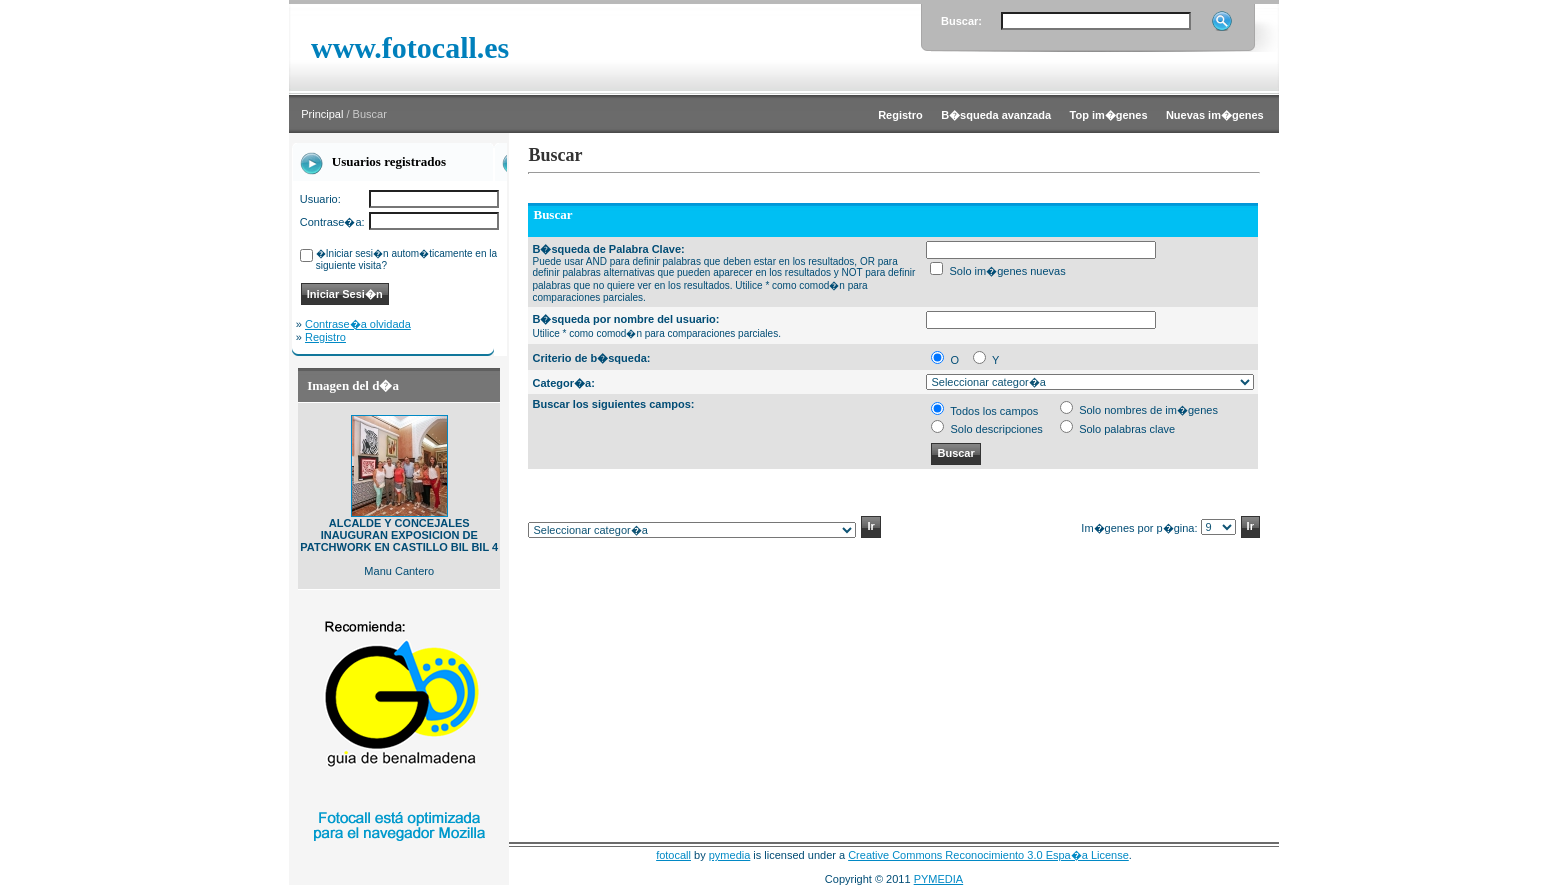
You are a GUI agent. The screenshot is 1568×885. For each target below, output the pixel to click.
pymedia (730, 855)
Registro (325, 337)
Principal (322, 114)
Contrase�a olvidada (358, 324)
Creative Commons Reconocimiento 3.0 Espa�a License (988, 855)
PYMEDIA (939, 879)
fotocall (673, 855)
